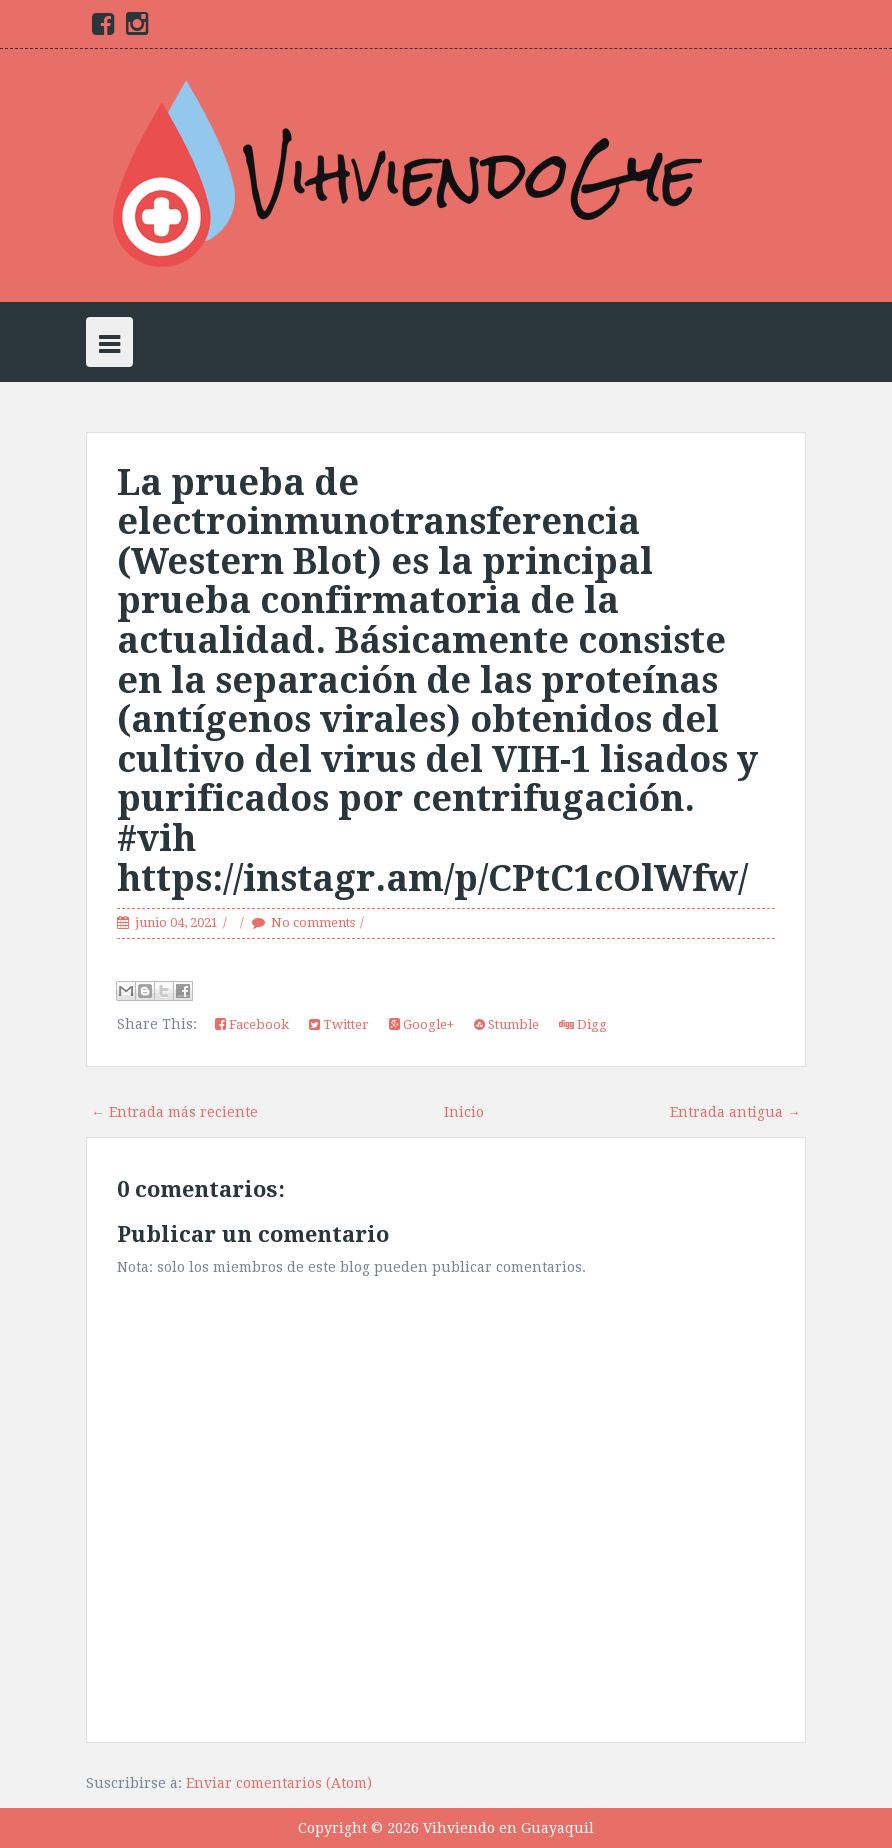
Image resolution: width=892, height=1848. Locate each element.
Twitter (339, 1024)
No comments (313, 922)
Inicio (464, 1112)
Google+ (421, 1024)
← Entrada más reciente (174, 1112)
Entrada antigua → (735, 1112)
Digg (583, 1024)
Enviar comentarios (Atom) (279, 1783)
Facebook (252, 1024)
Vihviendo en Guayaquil (508, 1828)
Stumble (506, 1024)
